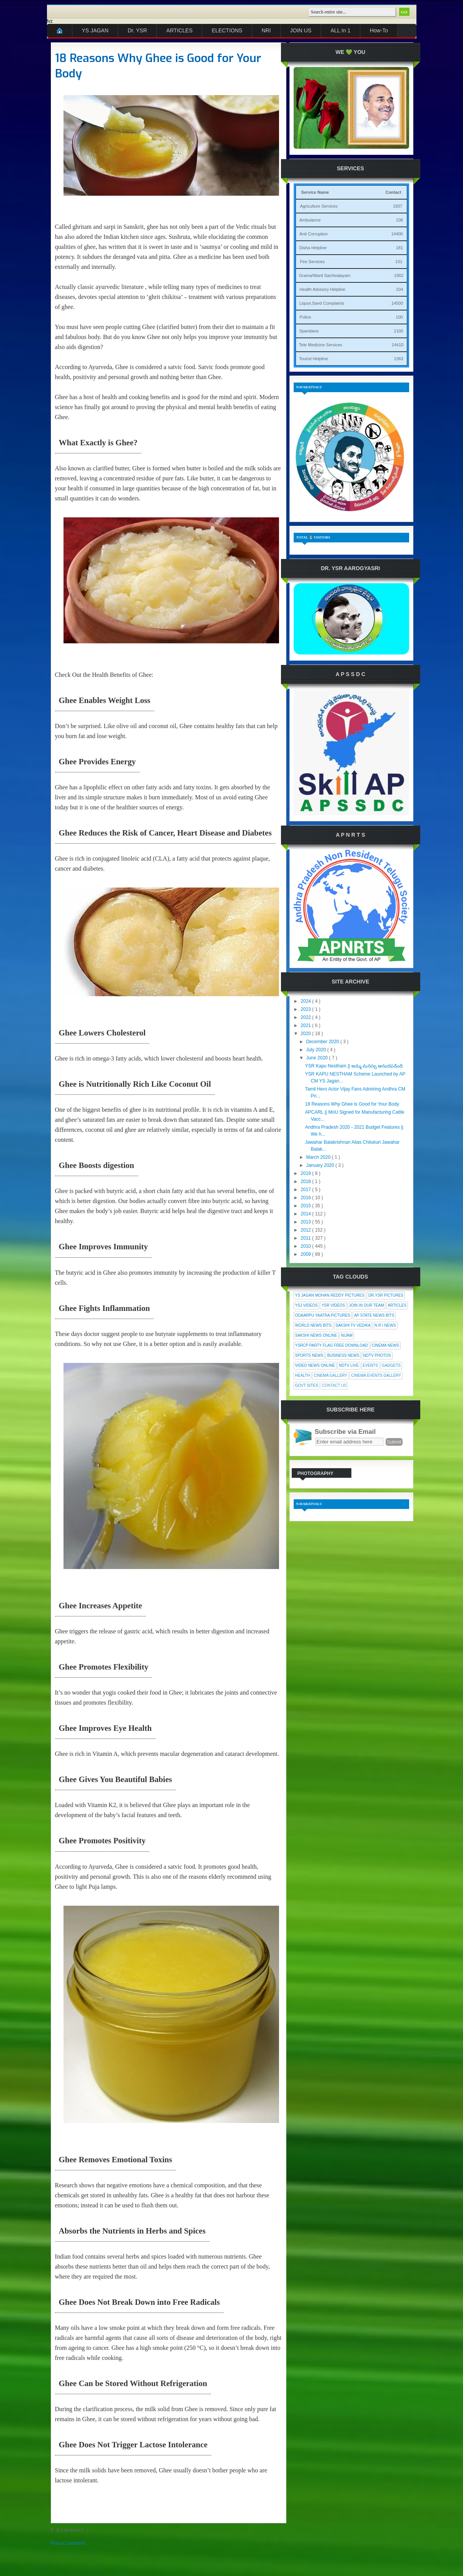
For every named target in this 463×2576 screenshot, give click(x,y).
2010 (306, 1246)
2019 (306, 1173)
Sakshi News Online (316, 1335)
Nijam (347, 1335)
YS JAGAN (95, 30)
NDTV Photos (377, 1355)
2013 (306, 1222)
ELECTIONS (227, 30)
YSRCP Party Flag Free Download (331, 1345)
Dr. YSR (137, 30)
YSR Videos (333, 1305)
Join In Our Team (366, 1305)
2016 (306, 1197)
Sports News (309, 1355)
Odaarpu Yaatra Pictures (322, 1315)
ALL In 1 (341, 30)
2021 (306, 1025)
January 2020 (320, 1165)
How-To (379, 30)
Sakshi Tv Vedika (353, 1325)
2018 (306, 1181)
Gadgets (391, 1365)
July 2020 (316, 1049)
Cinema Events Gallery (376, 1375)
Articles (397, 1305)
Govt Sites (306, 1385)
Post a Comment (68, 2543)
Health (302, 1375)
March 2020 (319, 1157)
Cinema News (385, 1345)
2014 (306, 1214)
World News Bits (313, 1325)
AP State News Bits (374, 1315)
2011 (306, 1238)
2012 (306, 1230)
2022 (306, 1017)
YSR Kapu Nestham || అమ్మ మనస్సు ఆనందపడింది (354, 1066)
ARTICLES (179, 30)
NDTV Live (349, 1365)
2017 (306, 1189)
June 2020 (317, 1058)
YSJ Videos (306, 1305)
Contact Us (334, 1385)
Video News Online (315, 1365)
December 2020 (323, 1041)
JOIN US (300, 30)
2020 (306, 1033)
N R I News (385, 1325)
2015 (306, 1205)
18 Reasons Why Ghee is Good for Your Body (158, 65)
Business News (343, 1355)
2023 (306, 1009)
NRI (266, 30)
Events (370, 1365)
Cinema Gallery (330, 1375)
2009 (306, 1254)
